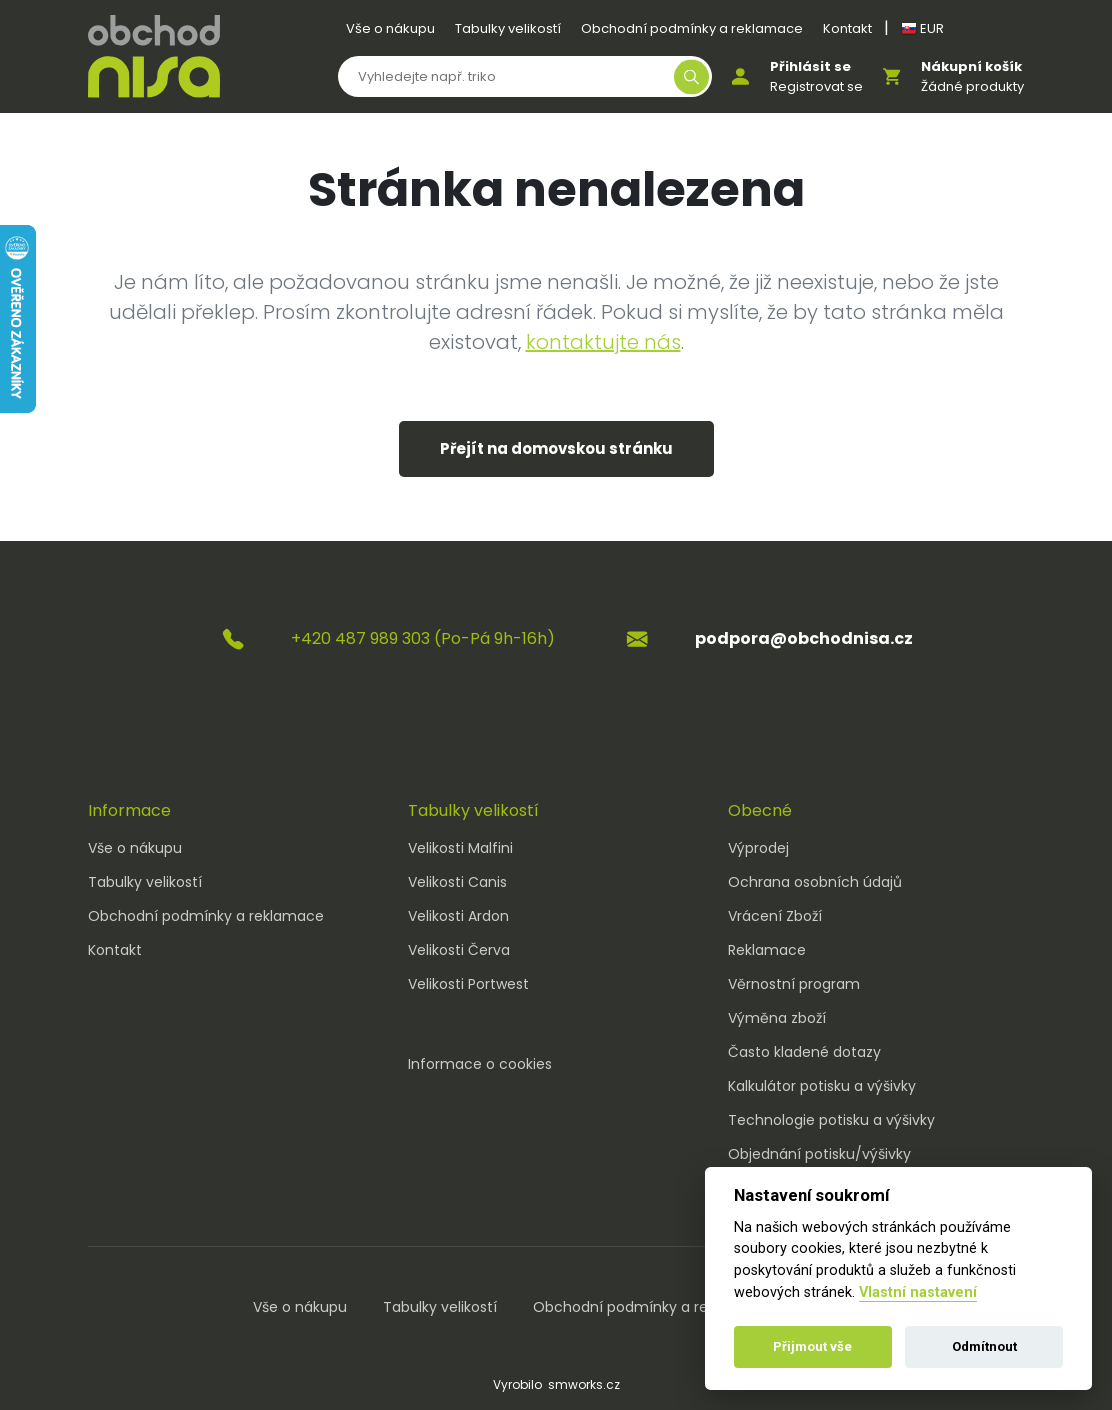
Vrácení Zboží (775, 916)
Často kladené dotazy (804, 1052)
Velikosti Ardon (458, 916)
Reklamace (767, 950)
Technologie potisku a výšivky (831, 1120)
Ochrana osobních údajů (815, 882)
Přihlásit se (810, 66)
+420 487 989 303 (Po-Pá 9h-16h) (423, 638)
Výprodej (758, 848)
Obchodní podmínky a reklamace (692, 28)
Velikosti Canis (457, 882)
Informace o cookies (480, 1064)
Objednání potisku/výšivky (819, 1154)
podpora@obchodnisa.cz (804, 638)
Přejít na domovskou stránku (556, 448)
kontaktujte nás (603, 342)
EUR (922, 28)
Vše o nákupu (390, 28)
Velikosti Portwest (468, 984)
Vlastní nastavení (918, 1292)
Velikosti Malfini (460, 848)
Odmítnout (984, 1346)
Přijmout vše (812, 1346)
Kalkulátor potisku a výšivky (822, 1086)
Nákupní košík (971, 66)
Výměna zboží (777, 1018)
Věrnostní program (794, 984)
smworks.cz (584, 1384)
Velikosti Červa (459, 950)
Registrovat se (816, 86)
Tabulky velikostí (508, 28)
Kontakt (847, 28)
